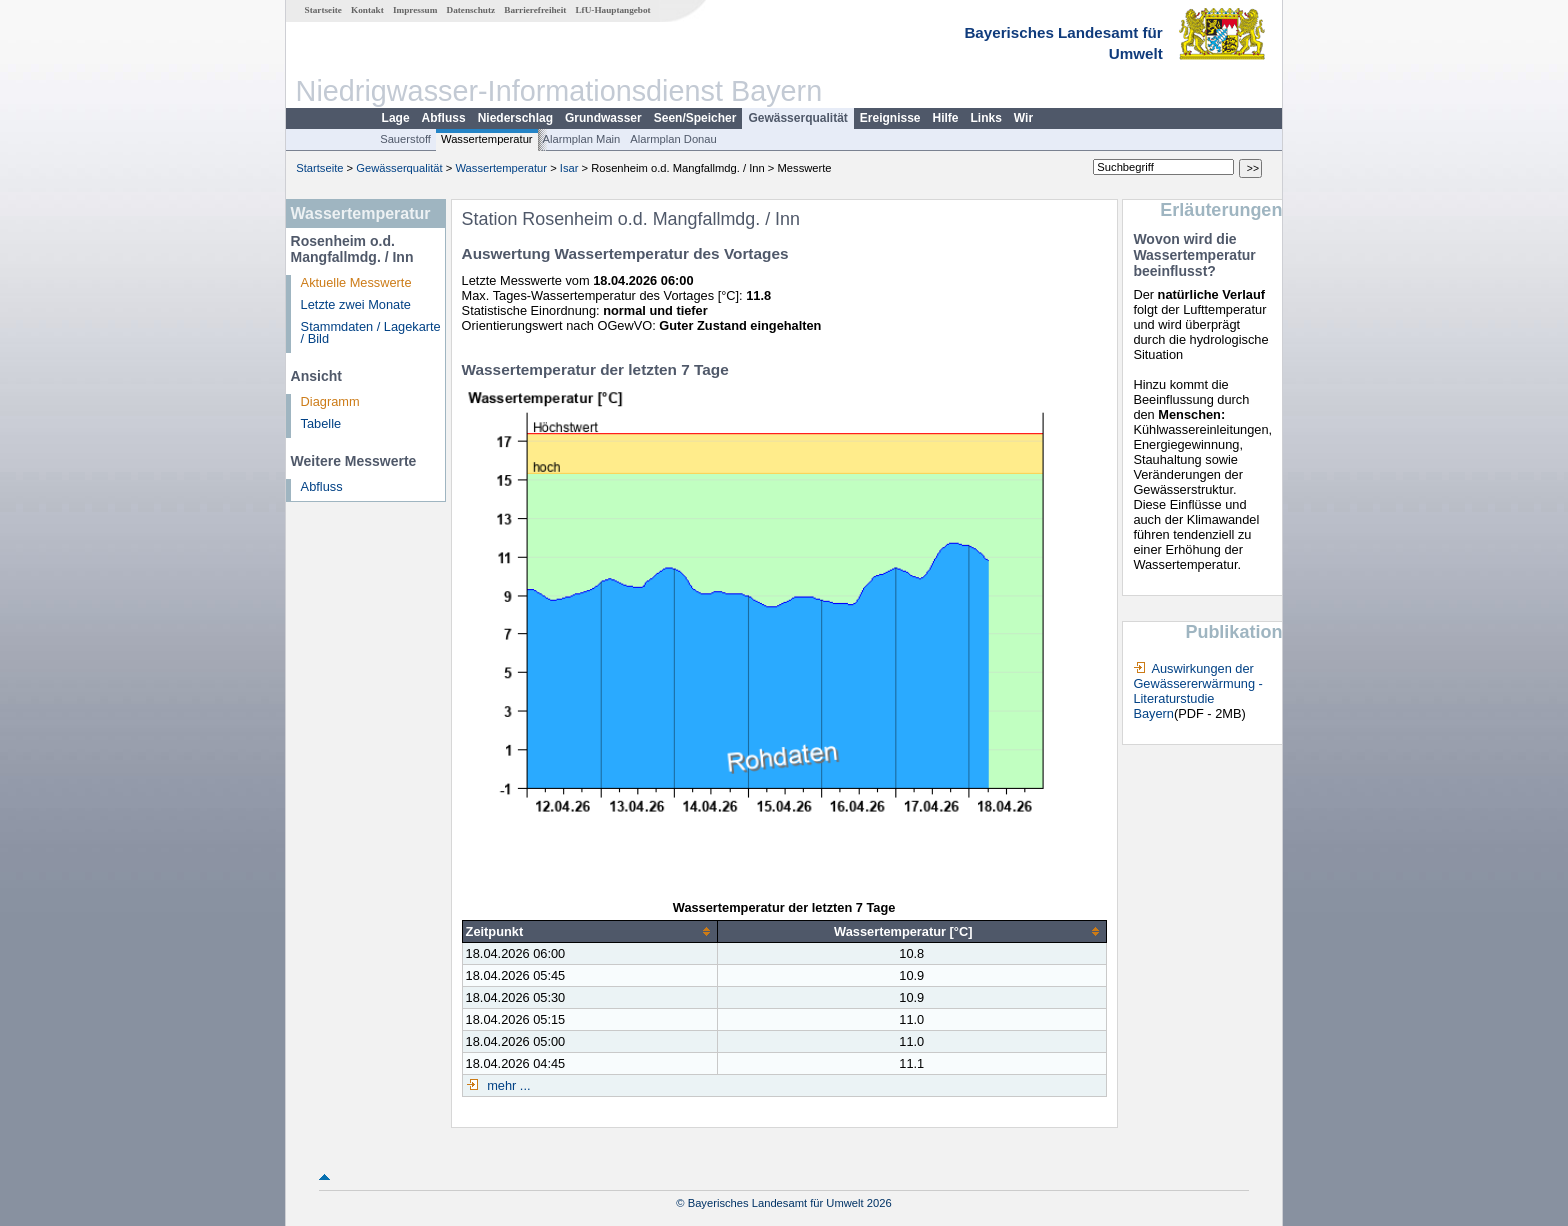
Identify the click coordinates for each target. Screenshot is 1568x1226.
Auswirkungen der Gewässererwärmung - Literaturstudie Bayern (1197, 691)
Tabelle (321, 423)
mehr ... (507, 1085)
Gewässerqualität (797, 118)
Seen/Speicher (695, 118)
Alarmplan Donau (673, 139)
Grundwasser (603, 118)
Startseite (323, 10)
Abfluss (444, 118)
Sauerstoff (405, 139)
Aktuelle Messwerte (356, 282)
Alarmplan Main (582, 139)
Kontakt (367, 10)
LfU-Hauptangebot (612, 10)
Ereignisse (890, 118)
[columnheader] (589, 932)
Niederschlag (515, 118)
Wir (1023, 118)
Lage (396, 118)
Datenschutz (471, 10)
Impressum (415, 10)
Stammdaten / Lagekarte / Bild (371, 333)
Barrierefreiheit (535, 10)
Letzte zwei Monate (356, 304)
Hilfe (946, 118)
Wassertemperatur (487, 139)
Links (986, 118)
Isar (569, 168)
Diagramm (330, 401)
